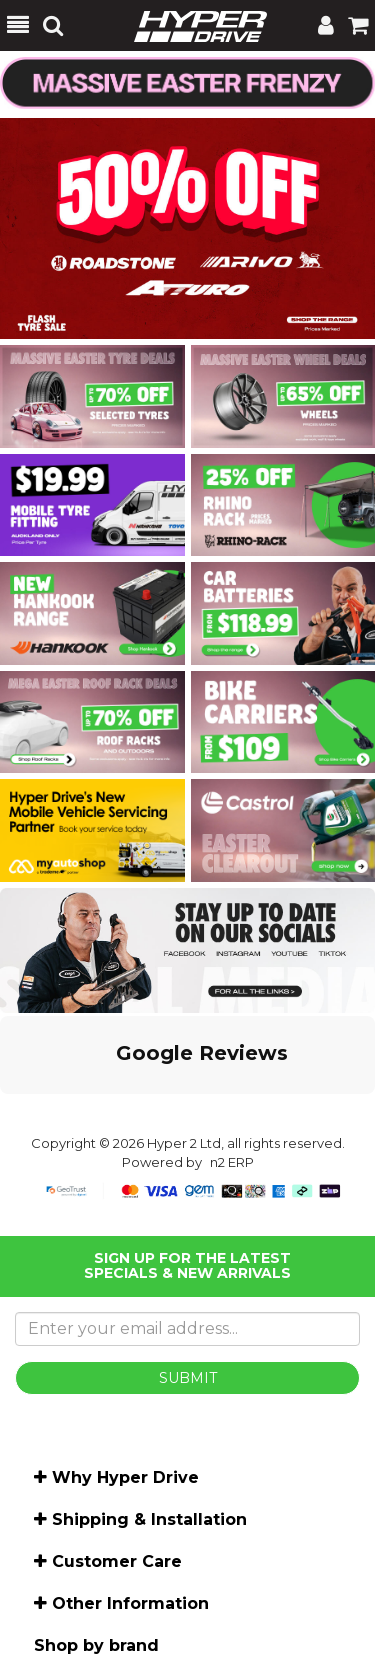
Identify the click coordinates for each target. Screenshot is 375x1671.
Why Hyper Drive (125, 1477)
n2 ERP (232, 1162)
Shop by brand (96, 1645)
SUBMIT (188, 1378)
